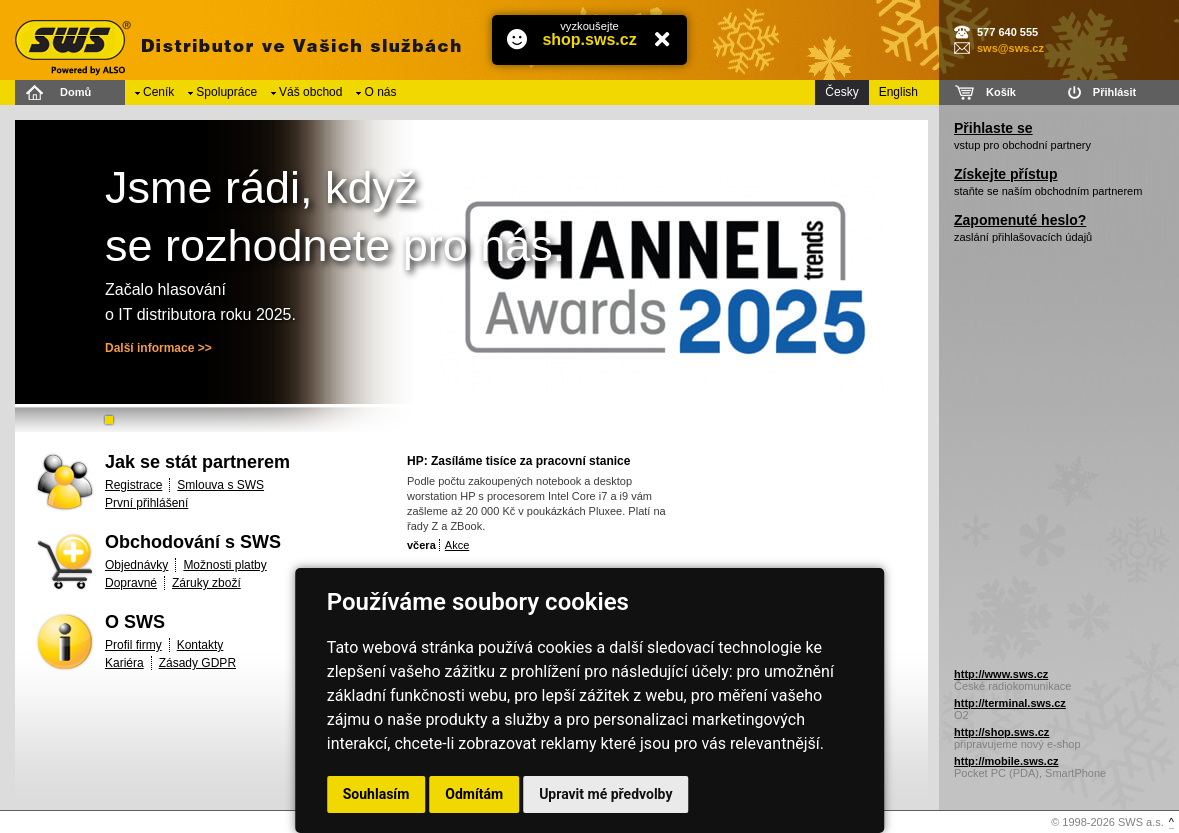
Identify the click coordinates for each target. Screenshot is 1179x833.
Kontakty (200, 645)
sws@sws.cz (1010, 48)
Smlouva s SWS (220, 485)
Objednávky (136, 565)
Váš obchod (310, 92)
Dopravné (131, 583)
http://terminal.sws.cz (1010, 703)
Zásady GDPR (197, 663)
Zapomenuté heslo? (1020, 220)
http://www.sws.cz (1001, 674)
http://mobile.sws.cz (1006, 761)
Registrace (133, 485)
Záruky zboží (206, 583)
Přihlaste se (993, 128)
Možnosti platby (224, 565)
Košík (1001, 92)
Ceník (158, 92)
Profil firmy (133, 645)
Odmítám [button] (474, 794)
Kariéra (124, 663)
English (898, 92)
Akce (457, 545)
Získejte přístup (1005, 174)
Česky (841, 92)
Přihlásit (1114, 92)
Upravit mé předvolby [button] (605, 794)
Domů (75, 92)
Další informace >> (158, 348)
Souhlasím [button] (376, 794)
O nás (380, 92)
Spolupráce (226, 92)
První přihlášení (146, 503)
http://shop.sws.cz (1001, 732)
